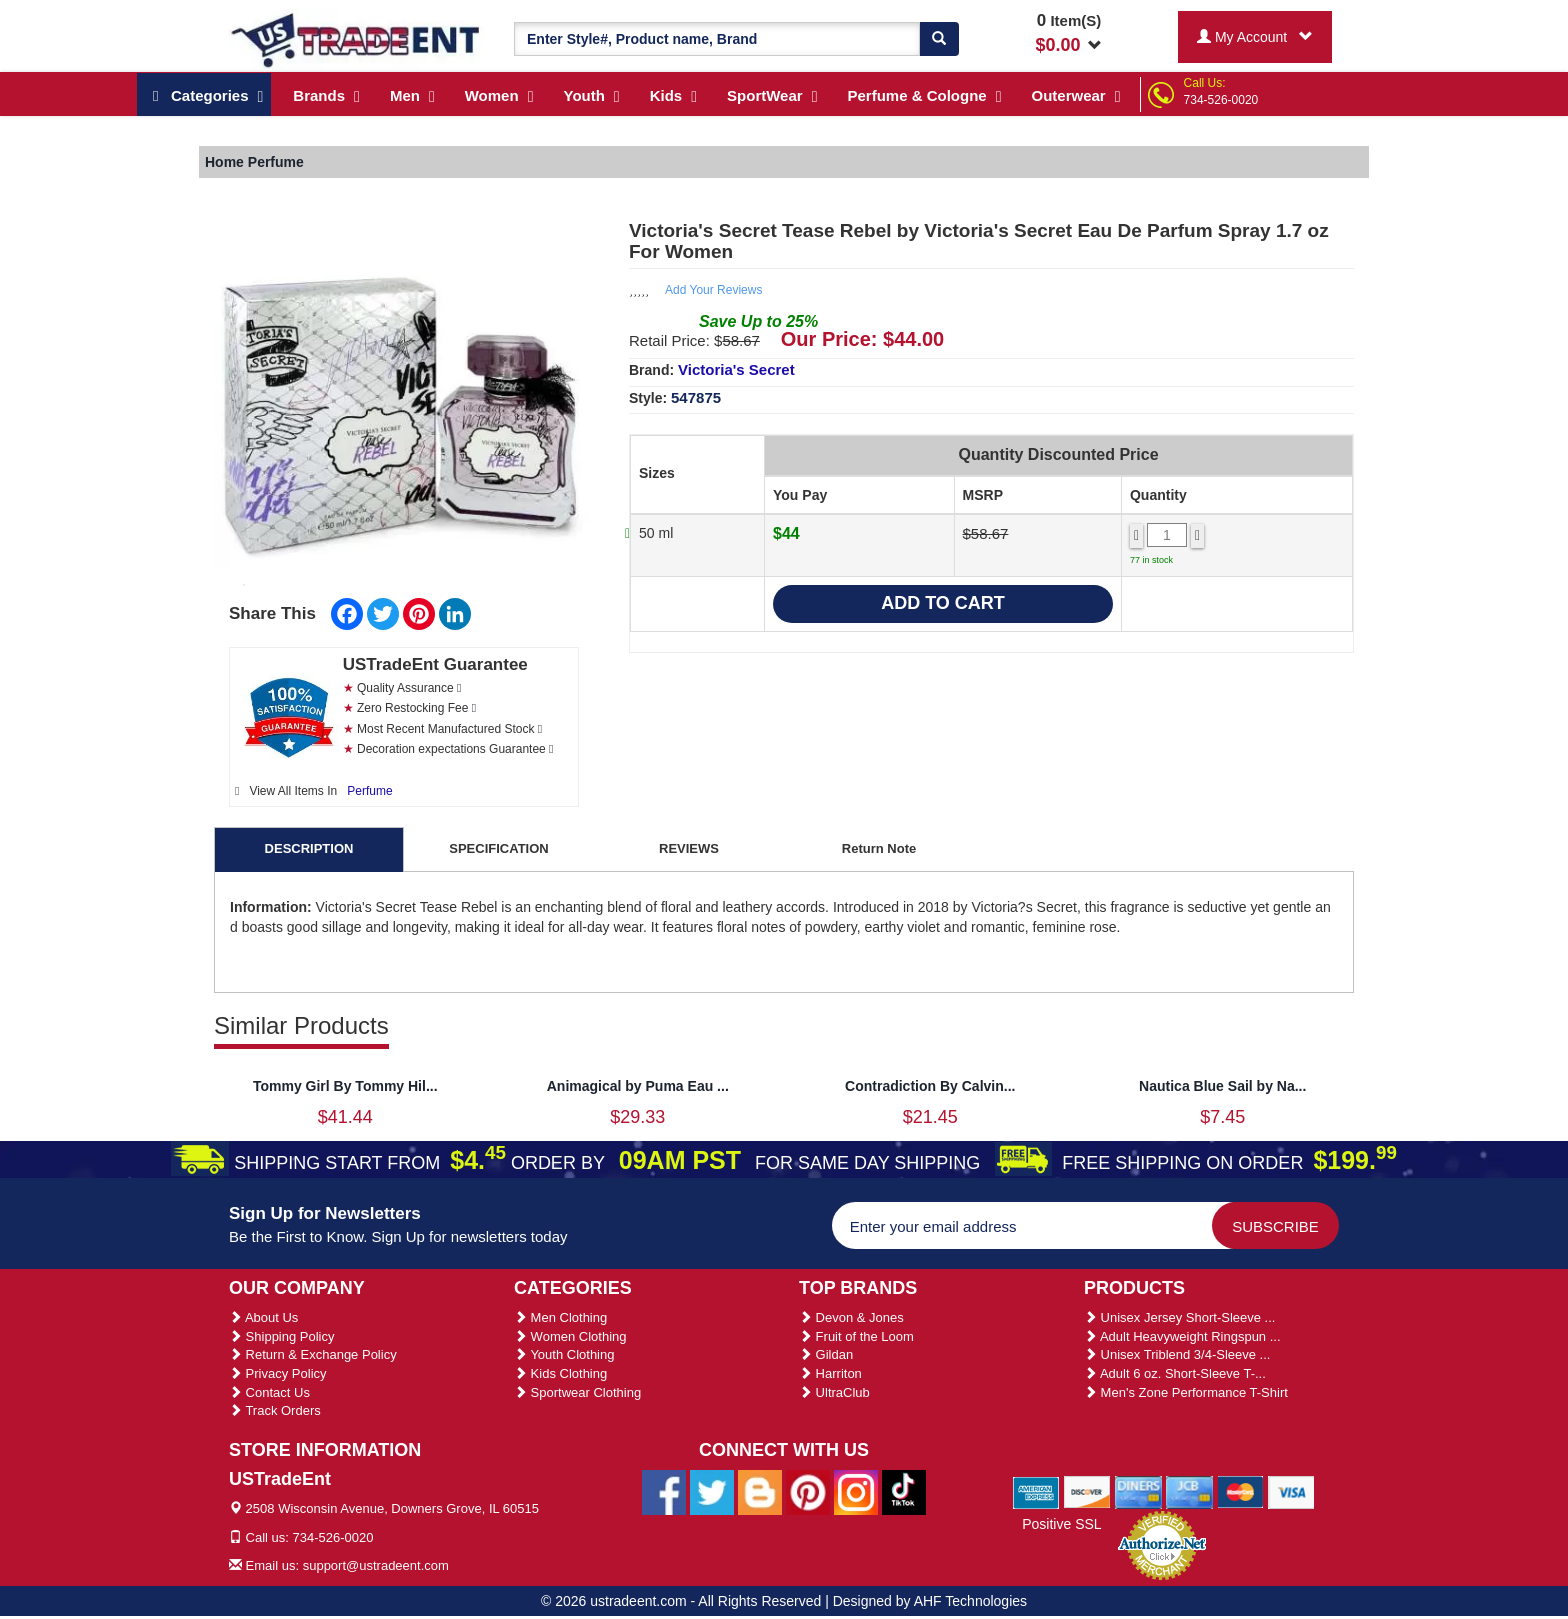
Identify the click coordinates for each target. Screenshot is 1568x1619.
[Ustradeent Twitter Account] (712, 1492)
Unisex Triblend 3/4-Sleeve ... (1177, 1354)
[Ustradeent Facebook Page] (664, 1492)
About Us (263, 1317)
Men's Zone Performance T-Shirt (1186, 1392)
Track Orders (275, 1410)
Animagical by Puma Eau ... (638, 1086)
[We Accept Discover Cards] (1087, 1491)
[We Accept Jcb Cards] (1189, 1491)
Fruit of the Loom (856, 1336)
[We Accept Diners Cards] (1138, 1491)
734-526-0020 (1221, 100)
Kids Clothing (560, 1373)
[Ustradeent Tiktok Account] (904, 1492)
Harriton (830, 1373)
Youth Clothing (564, 1354)
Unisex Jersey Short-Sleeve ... (1179, 1317)
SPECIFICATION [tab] (498, 848)
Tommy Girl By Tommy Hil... (345, 1086)
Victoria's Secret (736, 369)
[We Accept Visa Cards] (1291, 1491)
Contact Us (269, 1392)
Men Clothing (560, 1317)
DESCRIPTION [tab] (309, 848)
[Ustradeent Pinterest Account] (808, 1492)
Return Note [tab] (879, 848)
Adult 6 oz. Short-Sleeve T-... (1175, 1373)
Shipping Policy (282, 1336)
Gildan (826, 1354)
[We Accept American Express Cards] (1036, 1491)
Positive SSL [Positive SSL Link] (1061, 1524)
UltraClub (834, 1392)
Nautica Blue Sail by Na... (1222, 1086)
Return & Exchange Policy (313, 1354)
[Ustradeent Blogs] (760, 1492)
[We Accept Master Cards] (1240, 1491)
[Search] (939, 39)
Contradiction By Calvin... (930, 1086)
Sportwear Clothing (577, 1392)
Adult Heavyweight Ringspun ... (1182, 1336)
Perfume (369, 791)
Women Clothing (570, 1336)
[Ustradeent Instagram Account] (856, 1492)
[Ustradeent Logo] (356, 39)
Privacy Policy (278, 1373)
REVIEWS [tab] (689, 848)
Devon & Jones (851, 1317)
